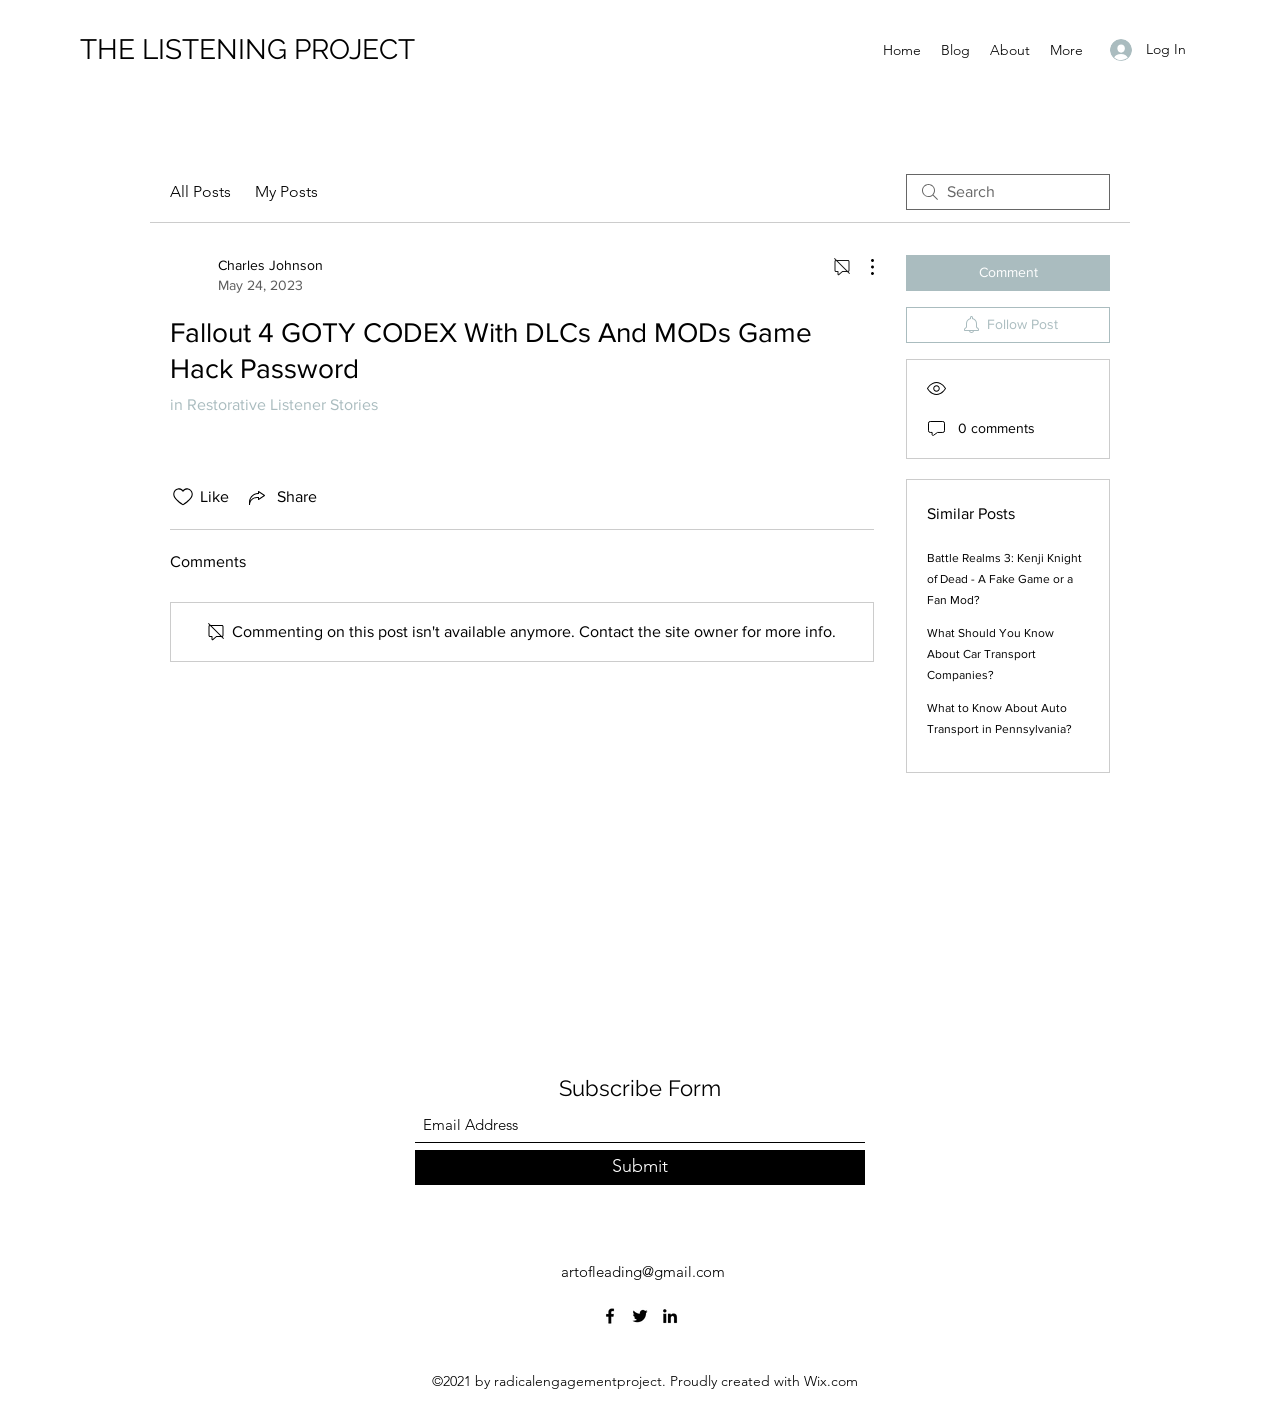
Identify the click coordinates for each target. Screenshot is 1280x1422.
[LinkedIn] (670, 1316)
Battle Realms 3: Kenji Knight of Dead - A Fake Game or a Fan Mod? (1004, 579)
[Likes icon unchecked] (183, 497)
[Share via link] (281, 497)
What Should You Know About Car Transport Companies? (990, 654)
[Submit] (640, 1167)
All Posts (200, 191)
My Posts (286, 191)
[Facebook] (610, 1316)
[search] (1008, 192)
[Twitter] (640, 1316)
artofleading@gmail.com (643, 1271)
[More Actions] (862, 267)
